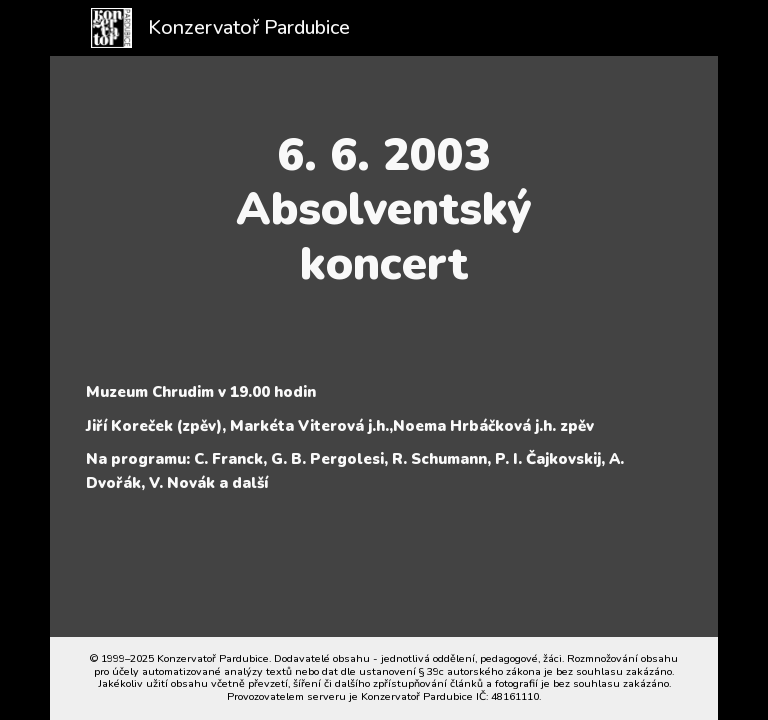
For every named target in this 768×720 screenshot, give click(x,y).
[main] (384, 209)
